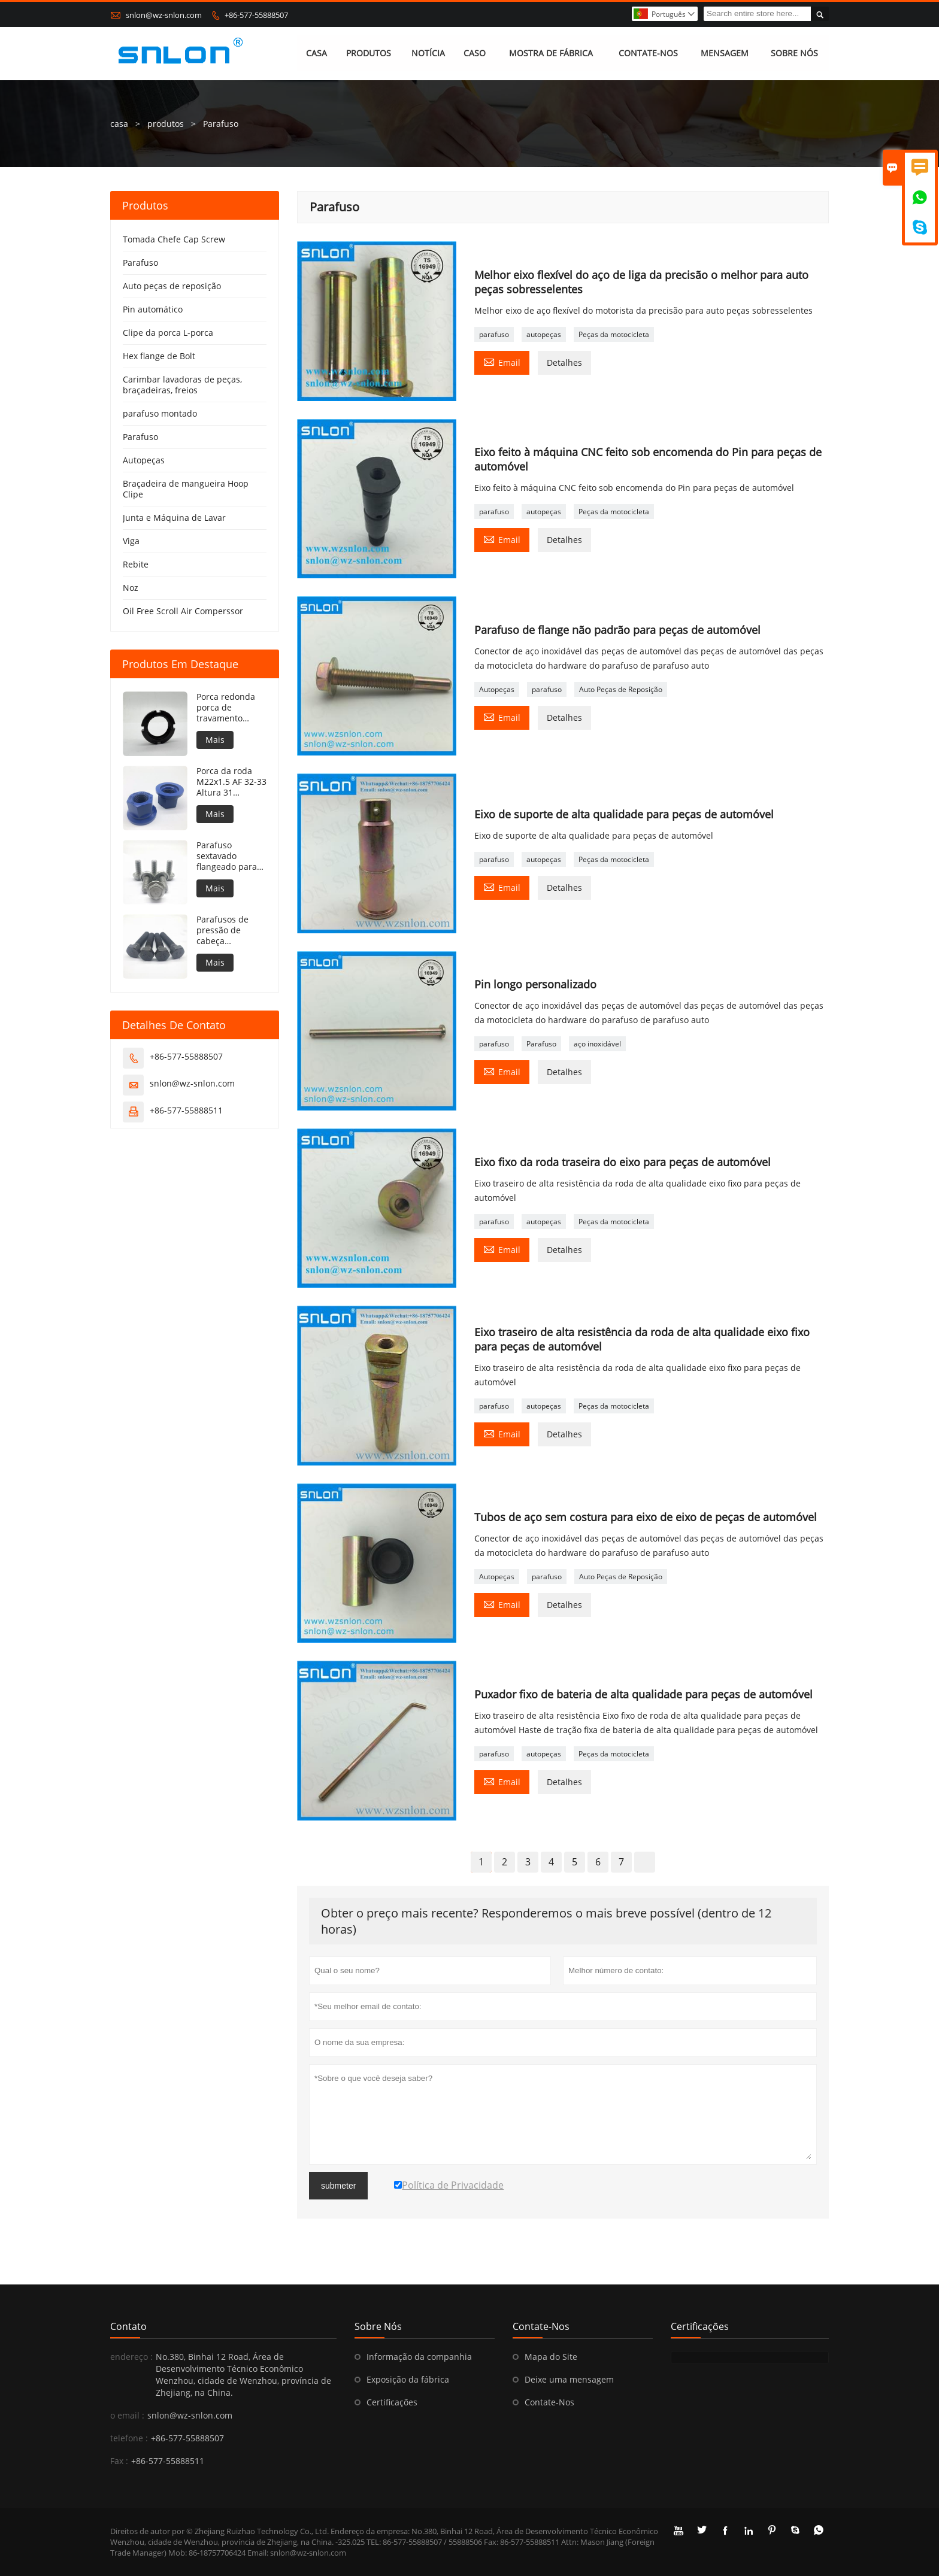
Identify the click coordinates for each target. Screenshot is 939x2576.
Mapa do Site (551, 2356)
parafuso (494, 334)
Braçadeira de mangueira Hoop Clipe (186, 489)
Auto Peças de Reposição (620, 689)
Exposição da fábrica (407, 2379)
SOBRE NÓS (794, 53)
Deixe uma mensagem (569, 2379)
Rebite (136, 564)
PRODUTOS (368, 53)
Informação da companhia (419, 2356)
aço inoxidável (597, 1044)
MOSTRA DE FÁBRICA (551, 53)
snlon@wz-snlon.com (164, 15)
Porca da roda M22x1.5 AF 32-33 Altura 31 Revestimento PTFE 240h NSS (231, 782)
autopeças (543, 334)
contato (128, 2326)
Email (501, 361)
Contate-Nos (549, 2402)
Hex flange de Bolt (159, 356)
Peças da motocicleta (613, 334)
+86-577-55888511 (186, 1110)
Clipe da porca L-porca (168, 332)
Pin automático (153, 309)
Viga (131, 541)
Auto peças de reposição (172, 286)
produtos (165, 123)
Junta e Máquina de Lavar (174, 517)
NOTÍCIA (428, 53)
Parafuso (541, 1044)
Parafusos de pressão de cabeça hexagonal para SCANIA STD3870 (229, 930)
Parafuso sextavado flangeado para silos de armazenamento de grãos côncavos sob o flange (229, 856)
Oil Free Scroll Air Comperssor (183, 611)
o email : (127, 2415)
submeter (338, 2185)
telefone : (129, 2438)
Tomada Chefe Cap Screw (174, 239)
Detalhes (564, 362)
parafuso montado (160, 413)
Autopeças (496, 689)
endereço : (131, 2356)
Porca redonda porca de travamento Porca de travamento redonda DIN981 (229, 707)
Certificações (391, 2402)
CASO (475, 53)
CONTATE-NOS (648, 53)
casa (119, 123)
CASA (316, 53)
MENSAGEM (725, 53)
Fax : (119, 2460)
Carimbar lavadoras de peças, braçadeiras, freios (182, 385)
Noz (130, 587)
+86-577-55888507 (256, 15)
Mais (215, 739)
